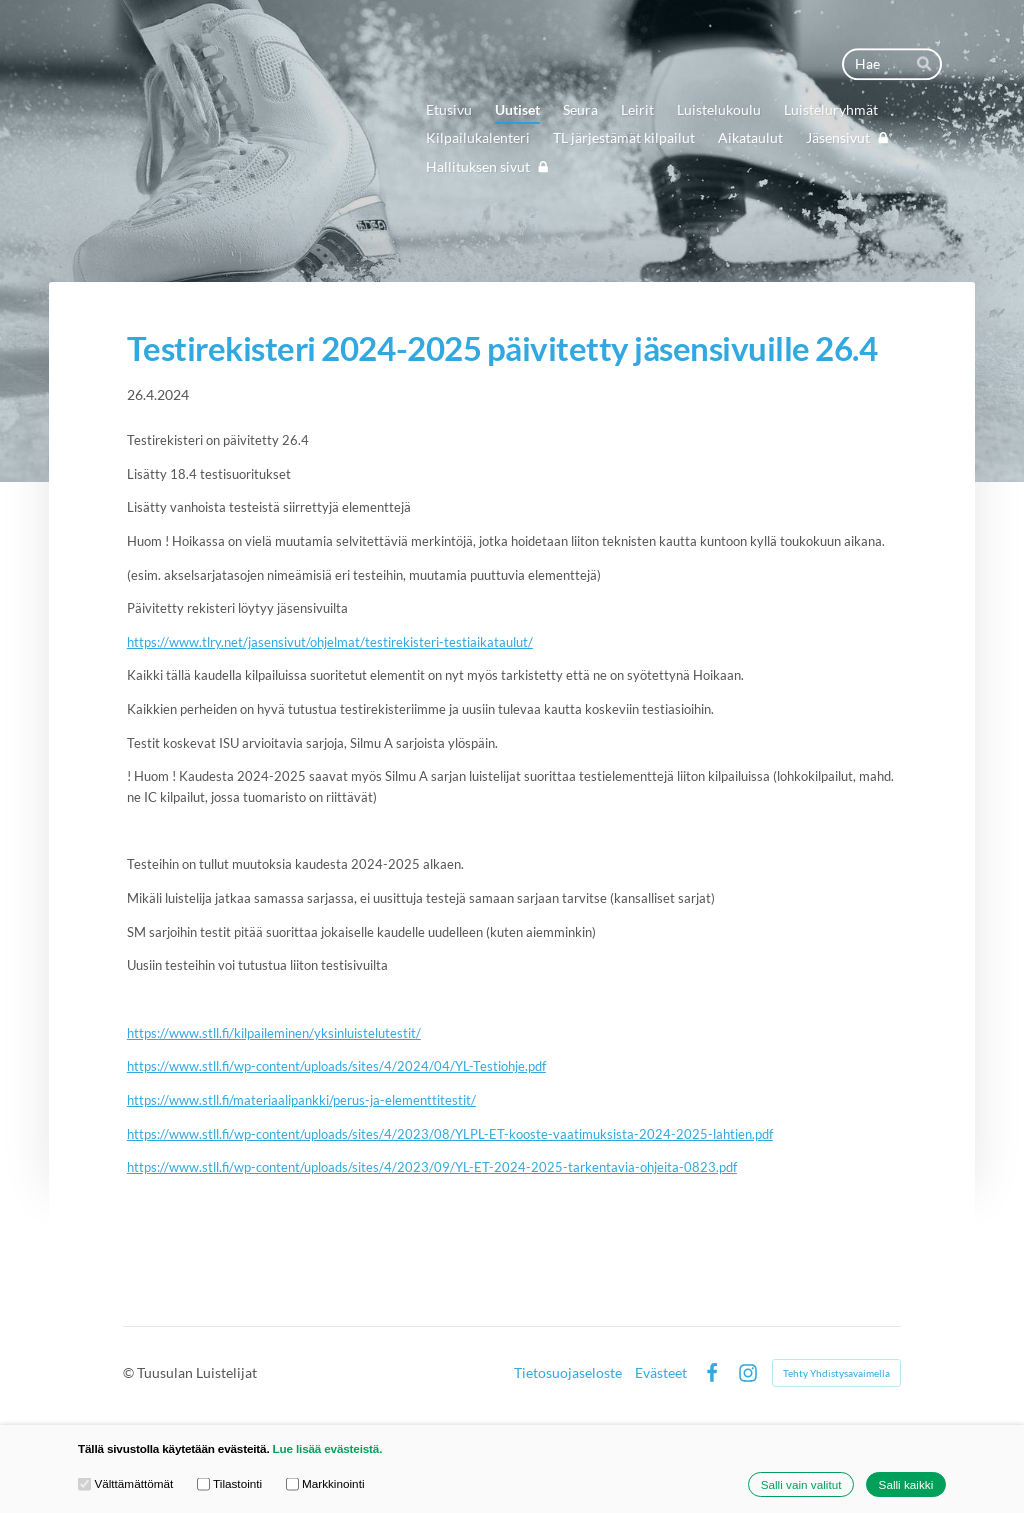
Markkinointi (325, 1484)
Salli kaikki (906, 1484)
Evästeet (661, 1373)
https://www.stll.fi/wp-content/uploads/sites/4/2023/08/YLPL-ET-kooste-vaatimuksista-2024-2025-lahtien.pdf (450, 1134)
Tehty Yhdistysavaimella (836, 1373)
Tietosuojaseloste (568, 1373)
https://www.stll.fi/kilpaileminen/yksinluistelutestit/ (274, 1033)
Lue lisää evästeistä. (328, 1448)
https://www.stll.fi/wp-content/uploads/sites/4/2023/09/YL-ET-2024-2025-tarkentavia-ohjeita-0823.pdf (432, 1167)
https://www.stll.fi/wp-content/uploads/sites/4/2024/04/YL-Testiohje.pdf (336, 1066)
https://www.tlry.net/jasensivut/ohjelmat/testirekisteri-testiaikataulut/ (330, 642)
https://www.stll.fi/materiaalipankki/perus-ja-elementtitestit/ (301, 1100)
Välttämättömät (125, 1484)
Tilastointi (229, 1484)
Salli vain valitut (801, 1484)
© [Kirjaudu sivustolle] (130, 1372)
